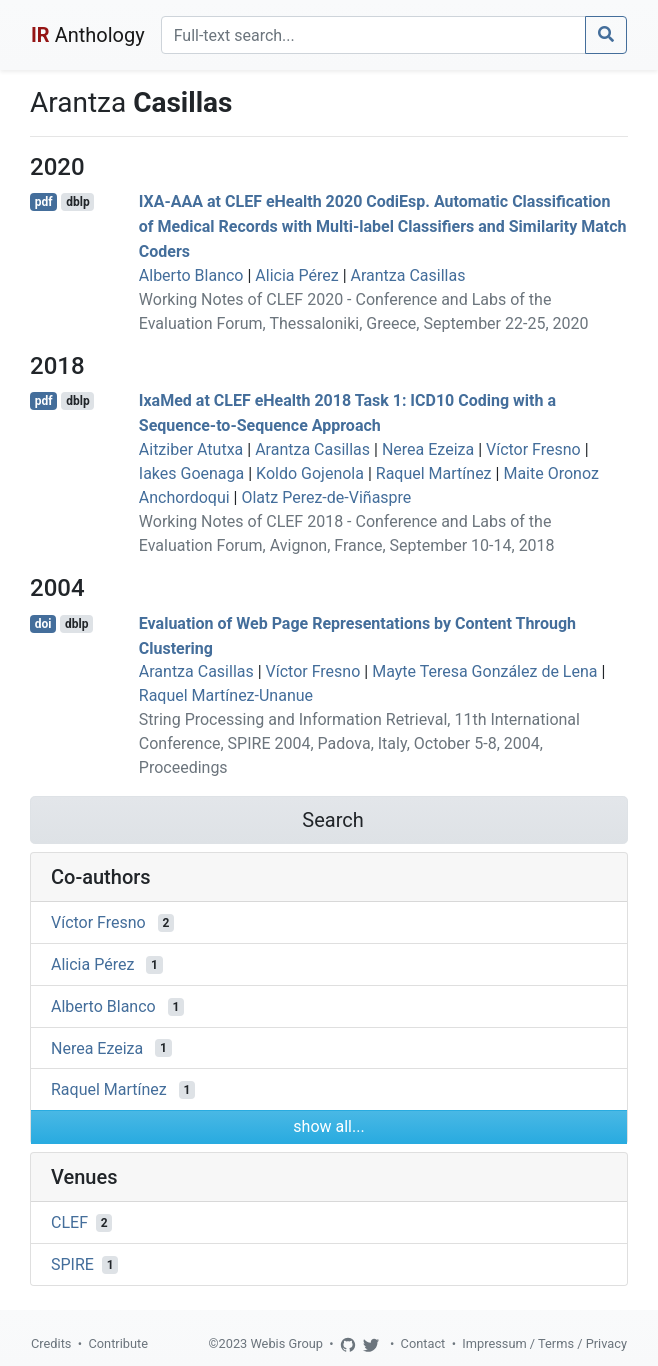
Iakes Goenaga (191, 473)
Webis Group (286, 1343)
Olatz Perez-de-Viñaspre (326, 497)
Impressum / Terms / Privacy (544, 1343)
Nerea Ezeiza (428, 449)
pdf (44, 202)
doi (43, 624)
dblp (77, 202)
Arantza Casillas (408, 275)
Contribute (118, 1343)
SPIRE (72, 1264)
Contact (423, 1343)
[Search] (373, 35)
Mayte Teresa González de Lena (484, 671)
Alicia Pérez (296, 275)
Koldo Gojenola (310, 473)
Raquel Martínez (434, 473)
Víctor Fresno (533, 449)
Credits (51, 1343)
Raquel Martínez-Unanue (226, 695)
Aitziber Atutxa (191, 449)
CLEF (69, 1222)
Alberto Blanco (191, 275)
